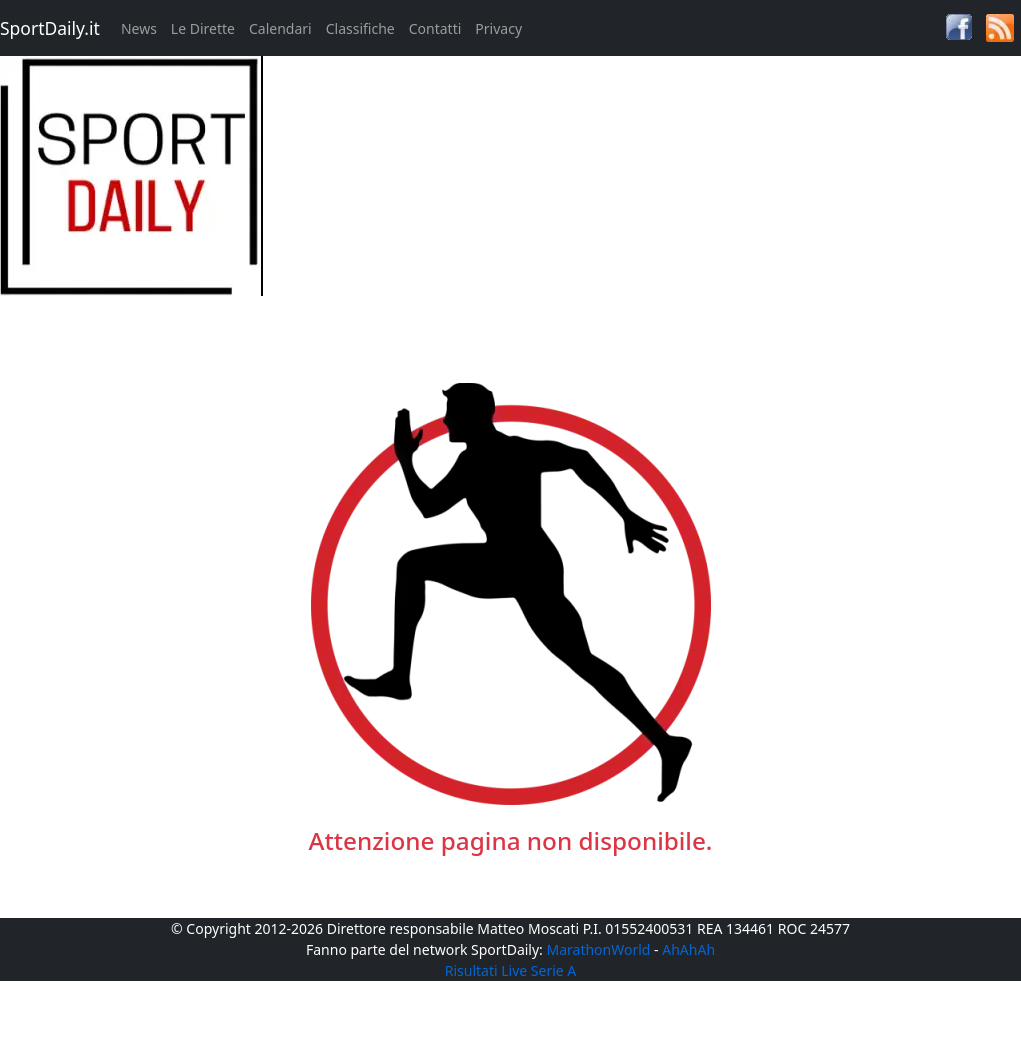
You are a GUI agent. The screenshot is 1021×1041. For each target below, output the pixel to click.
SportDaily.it (50, 28)
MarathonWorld (599, 949)
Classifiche (360, 28)
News (139, 28)
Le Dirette (203, 28)
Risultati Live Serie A (511, 970)
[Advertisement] (638, 196)
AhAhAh (688, 949)
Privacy (498, 28)
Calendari (280, 28)
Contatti (435, 28)
